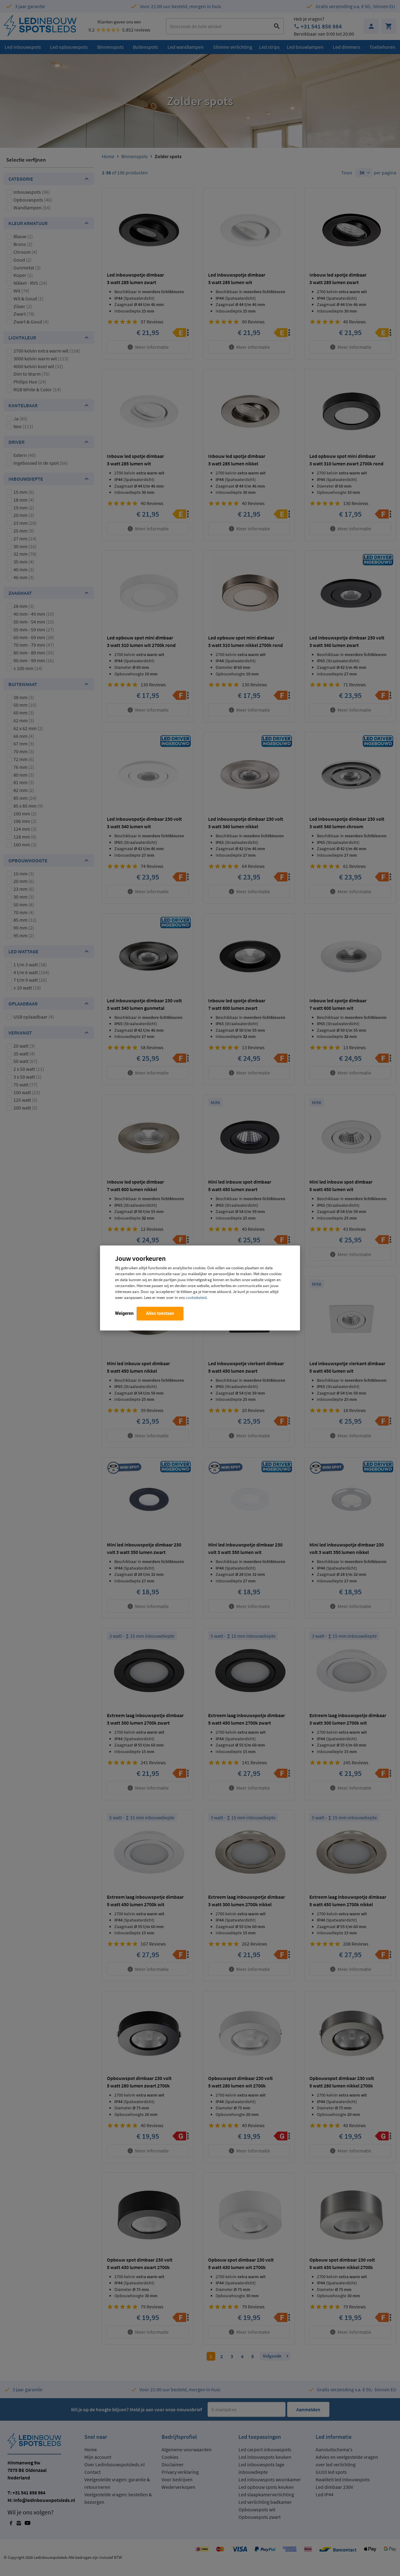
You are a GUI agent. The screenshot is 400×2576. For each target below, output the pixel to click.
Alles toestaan (160, 1313)
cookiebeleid (196, 1297)
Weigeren (124, 1313)
